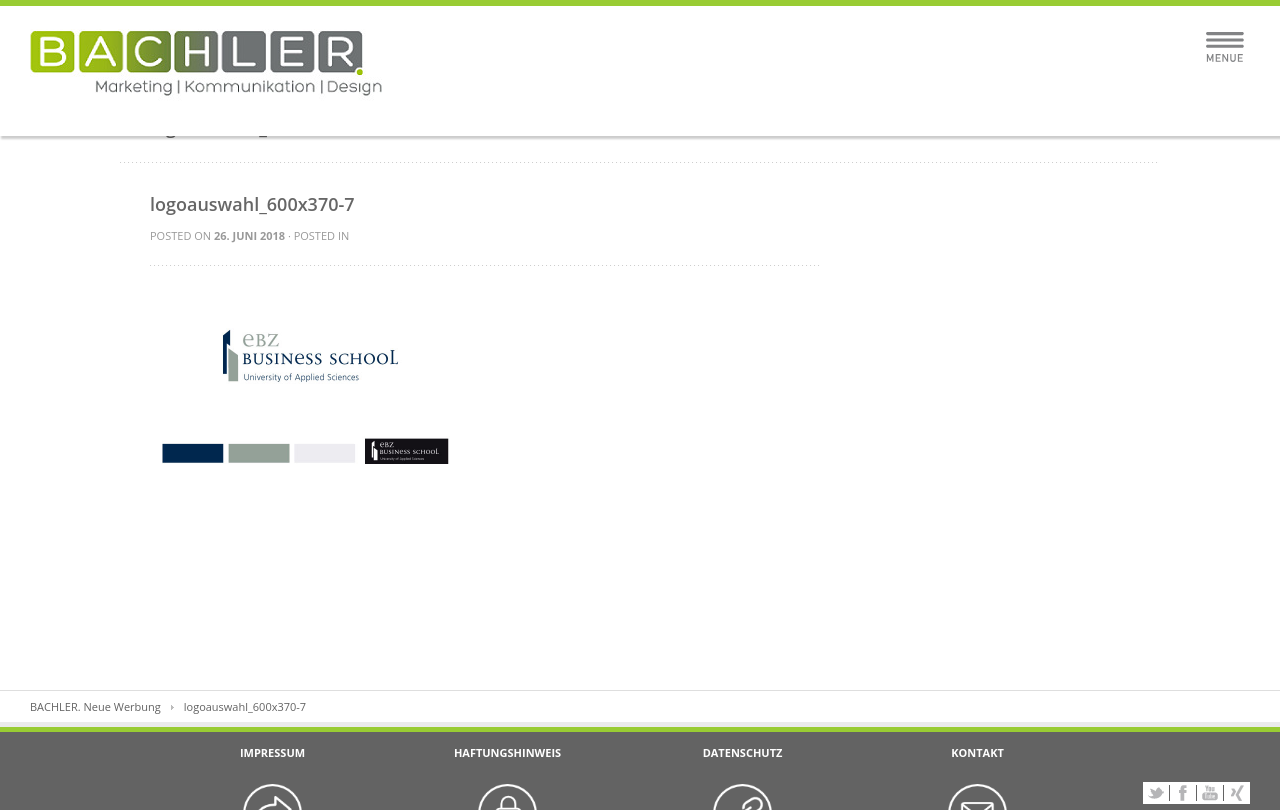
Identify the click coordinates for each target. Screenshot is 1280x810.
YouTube (1210, 793)
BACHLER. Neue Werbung (95, 706)
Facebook (1183, 793)
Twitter (1156, 793)
